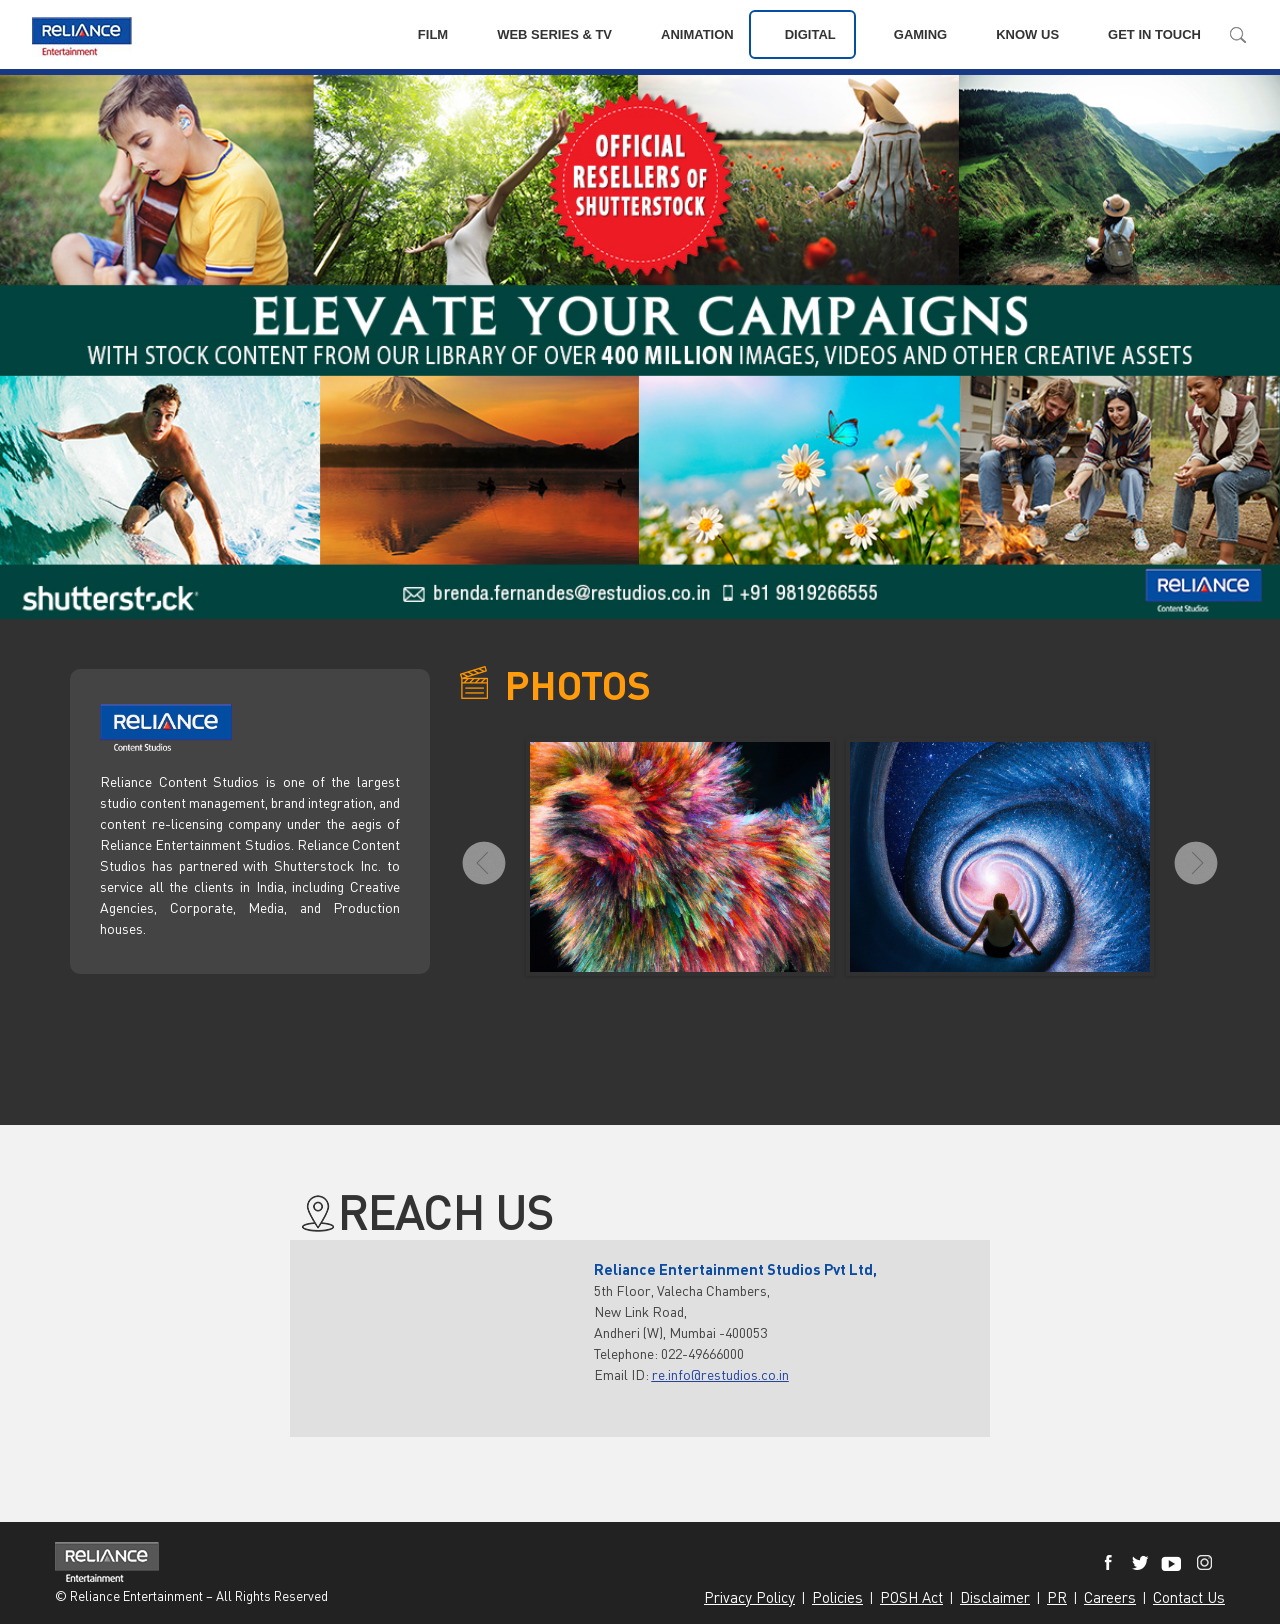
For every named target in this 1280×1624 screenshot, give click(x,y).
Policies (837, 1597)
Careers (1110, 1597)
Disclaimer (995, 1597)
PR (1057, 1597)
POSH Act (911, 1597)
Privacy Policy (749, 1597)
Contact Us (1189, 1597)
